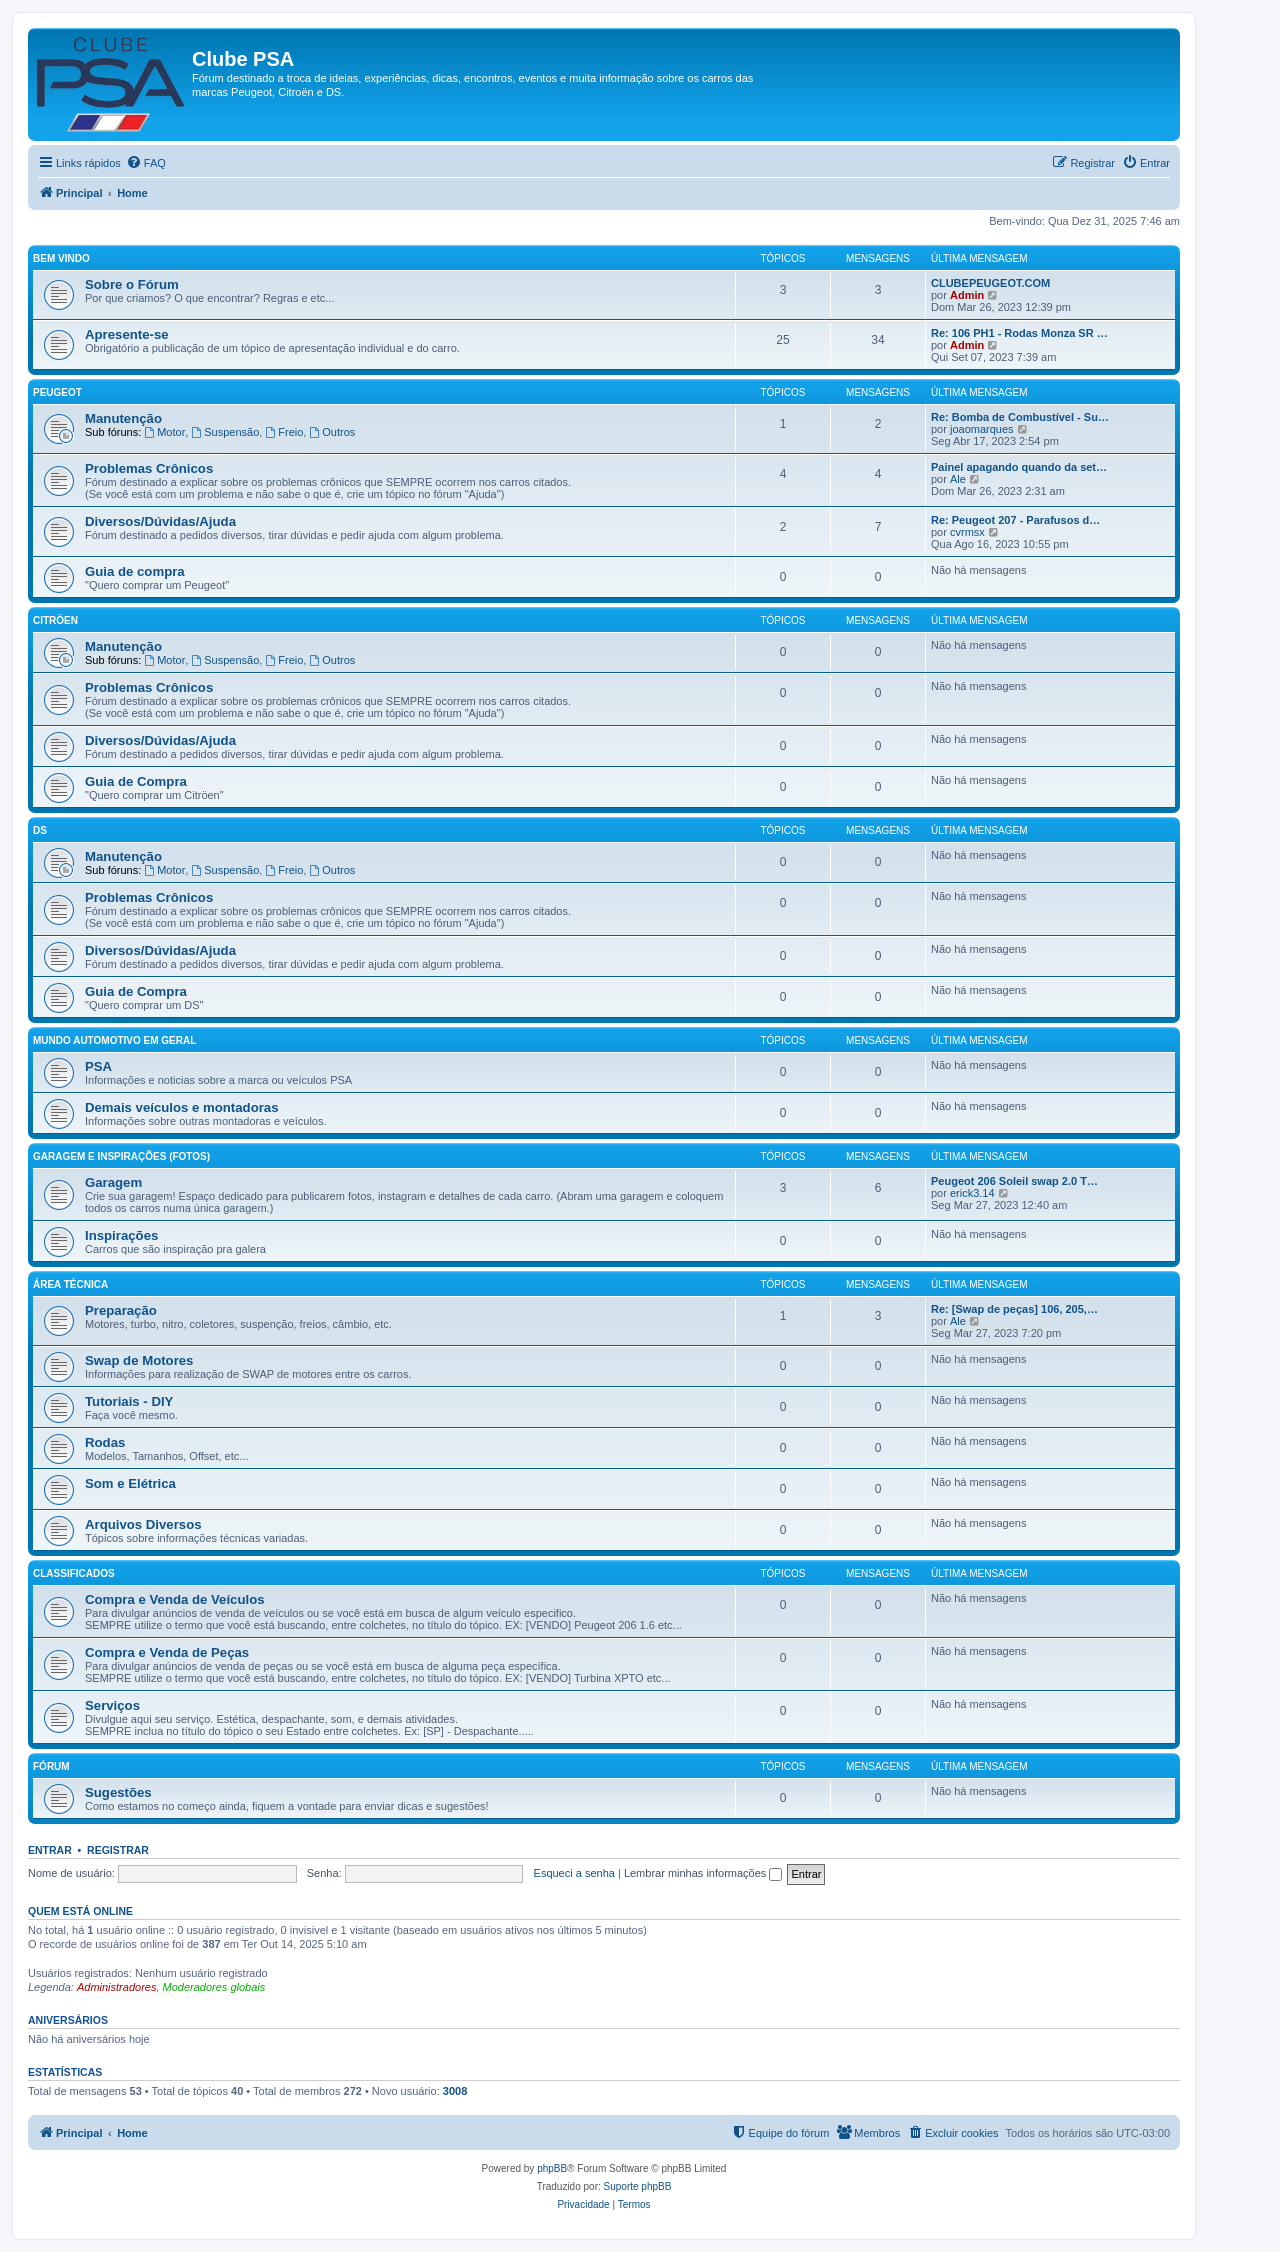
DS (40, 830)
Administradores (116, 1987)
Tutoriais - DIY (129, 1401)
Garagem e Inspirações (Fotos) (121, 1156)
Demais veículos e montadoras (182, 1107)
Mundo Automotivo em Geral (114, 1040)
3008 (455, 2091)
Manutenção (123, 418)
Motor (164, 432)
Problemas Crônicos (149, 468)
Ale (958, 479)
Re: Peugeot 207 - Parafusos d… (1015, 520)
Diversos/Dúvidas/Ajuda (160, 521)
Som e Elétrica (130, 1483)
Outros (332, 432)
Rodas (105, 1442)
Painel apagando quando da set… (1019, 467)
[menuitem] (146, 163)
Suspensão (225, 432)
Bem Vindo (61, 258)
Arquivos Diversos (143, 1524)
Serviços (112, 1705)
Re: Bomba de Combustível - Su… (1020, 417)
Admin (967, 295)
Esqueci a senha (574, 1873)
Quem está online (80, 1911)
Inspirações (121, 1235)
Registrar (118, 1850)
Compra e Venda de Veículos (175, 1599)
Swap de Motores (139, 1360)
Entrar (50, 1850)
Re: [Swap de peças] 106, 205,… (1014, 1309)
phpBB (552, 2168)
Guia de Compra (136, 781)
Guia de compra (135, 571)
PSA (98, 1066)
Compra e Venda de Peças (167, 1652)
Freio (284, 432)
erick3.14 (972, 1193)
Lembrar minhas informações (703, 1873)
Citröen (55, 620)
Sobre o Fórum (132, 284)
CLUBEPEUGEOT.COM (990, 283)
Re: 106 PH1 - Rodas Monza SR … (1019, 333)
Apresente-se (127, 334)
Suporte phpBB (638, 2186)
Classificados (74, 1573)
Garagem (113, 1182)
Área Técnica (70, 1284)
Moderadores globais (214, 1987)
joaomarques (982, 429)
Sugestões (118, 1792)
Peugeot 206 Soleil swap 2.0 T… (1014, 1181)
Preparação (121, 1310)
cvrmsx (967, 532)
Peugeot (57, 392)
